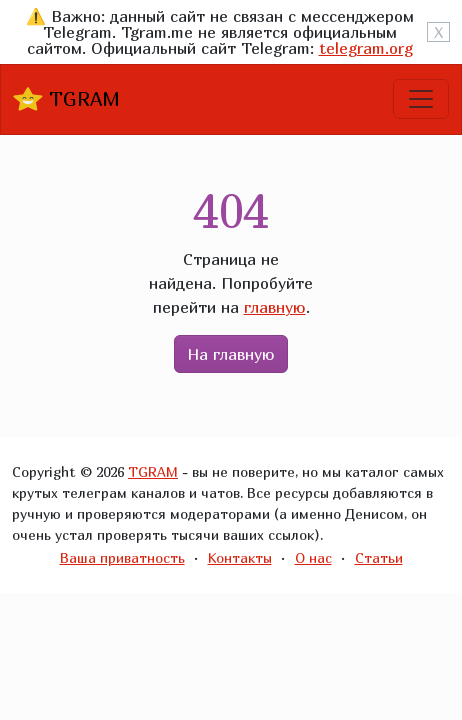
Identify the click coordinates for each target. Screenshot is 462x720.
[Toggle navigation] (421, 99)
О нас (313, 557)
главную (275, 307)
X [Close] (438, 32)
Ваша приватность (122, 557)
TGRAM (66, 99)
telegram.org (366, 48)
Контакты (240, 557)
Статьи (379, 557)
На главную (231, 354)
